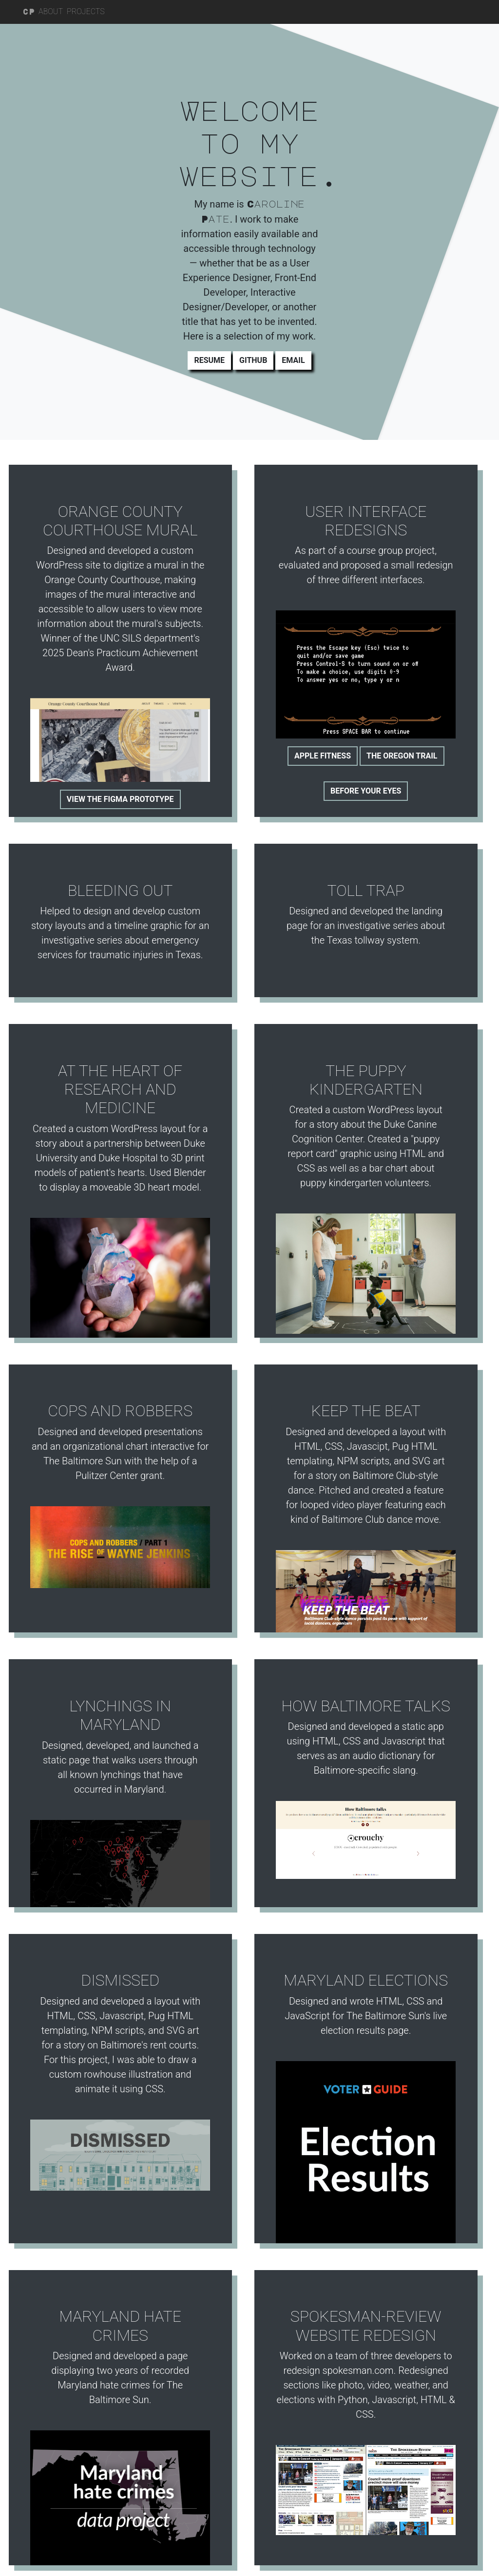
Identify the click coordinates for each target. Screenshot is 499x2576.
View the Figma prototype (119, 797)
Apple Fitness (321, 752)
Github (253, 360)
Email (293, 360)
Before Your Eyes (364, 787)
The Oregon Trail (400, 752)
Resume (209, 360)
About (50, 11)
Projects (86, 11)
